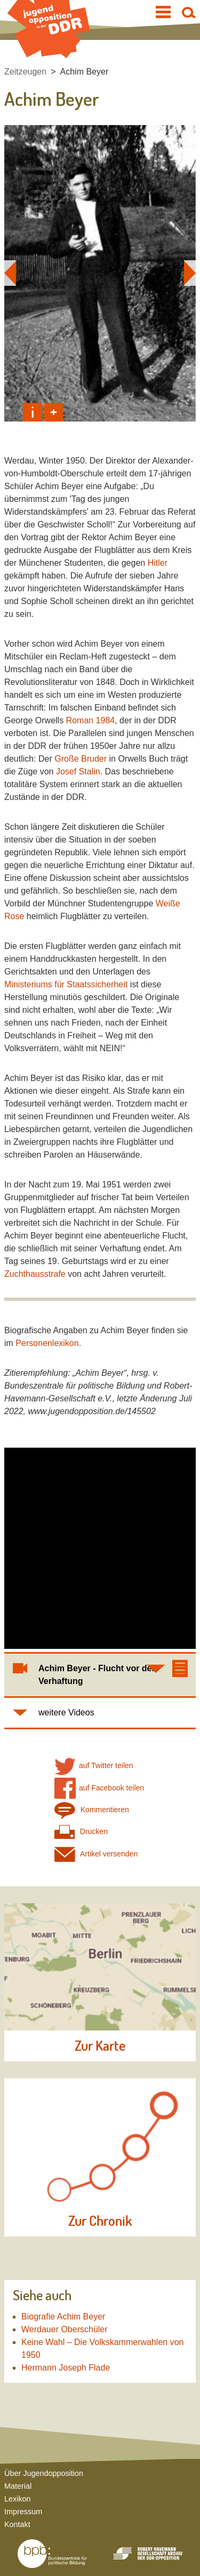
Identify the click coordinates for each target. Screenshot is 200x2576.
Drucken (81, 1831)
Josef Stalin (78, 771)
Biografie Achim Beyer (63, 2316)
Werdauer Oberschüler (64, 2329)
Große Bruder (80, 758)
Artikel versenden (96, 1854)
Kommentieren (91, 1810)
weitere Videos (66, 1712)
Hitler (157, 562)
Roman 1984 (90, 720)
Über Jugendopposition (43, 2473)
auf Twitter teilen (93, 1765)
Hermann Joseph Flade (65, 2367)
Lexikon (17, 2499)
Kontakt (17, 2524)
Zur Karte (100, 2046)
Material (17, 2486)
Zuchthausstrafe (35, 1273)
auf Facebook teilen (99, 1788)
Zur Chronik (100, 2221)
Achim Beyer (84, 71)
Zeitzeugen (25, 71)
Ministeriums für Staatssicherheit (65, 984)
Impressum (23, 2511)
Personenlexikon (46, 1343)
